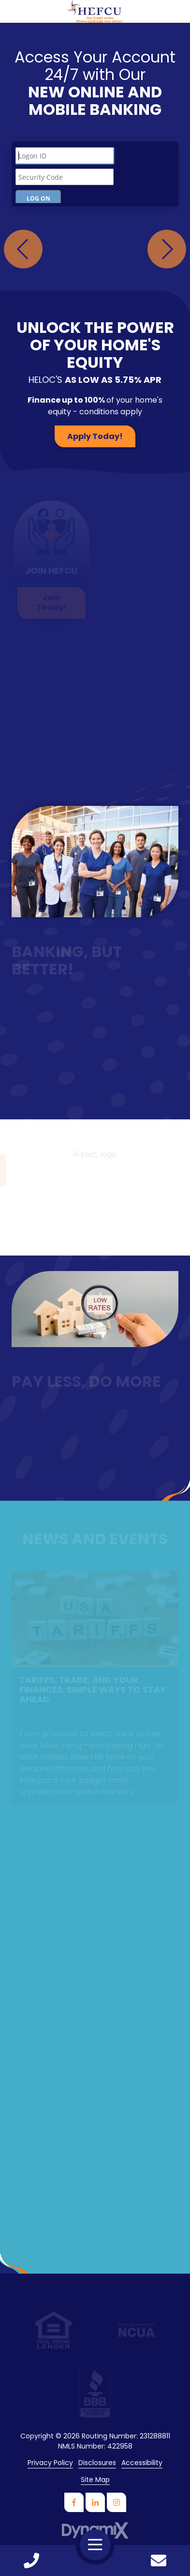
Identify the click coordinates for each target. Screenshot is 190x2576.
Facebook (74, 2502)
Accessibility (141, 2462)
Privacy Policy (50, 2462)
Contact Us (158, 2560)
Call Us (31, 2560)
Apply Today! (95, 436)
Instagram (116, 2502)
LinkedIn (95, 2502)
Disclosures (97, 2462)
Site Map (95, 2479)
